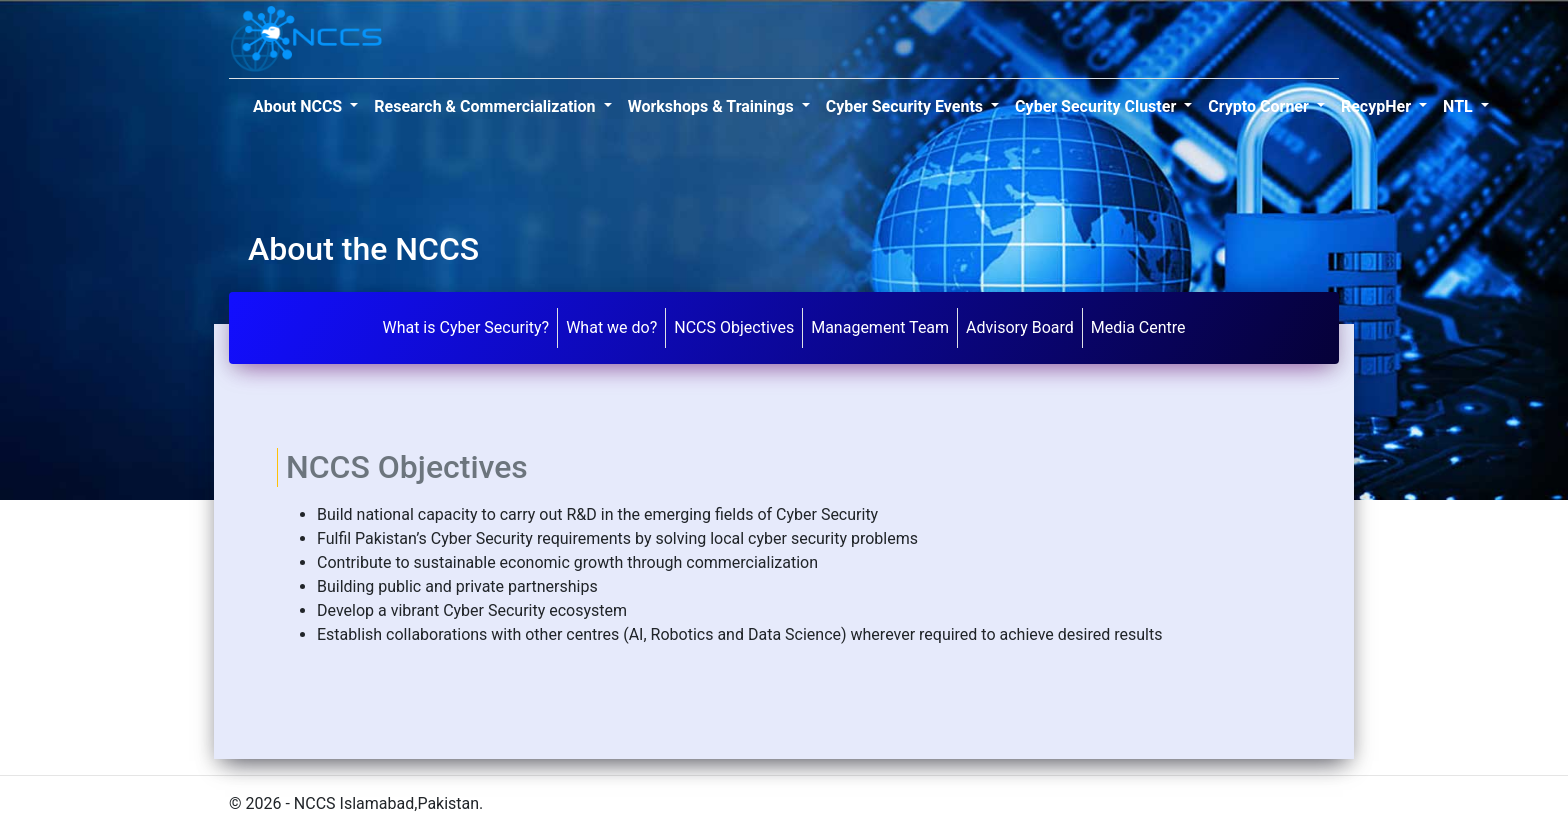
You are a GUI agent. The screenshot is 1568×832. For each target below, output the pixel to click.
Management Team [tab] (880, 327)
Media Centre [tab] (1138, 327)
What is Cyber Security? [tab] (465, 327)
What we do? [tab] (611, 327)
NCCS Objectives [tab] (734, 327)
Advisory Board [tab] (1020, 327)
